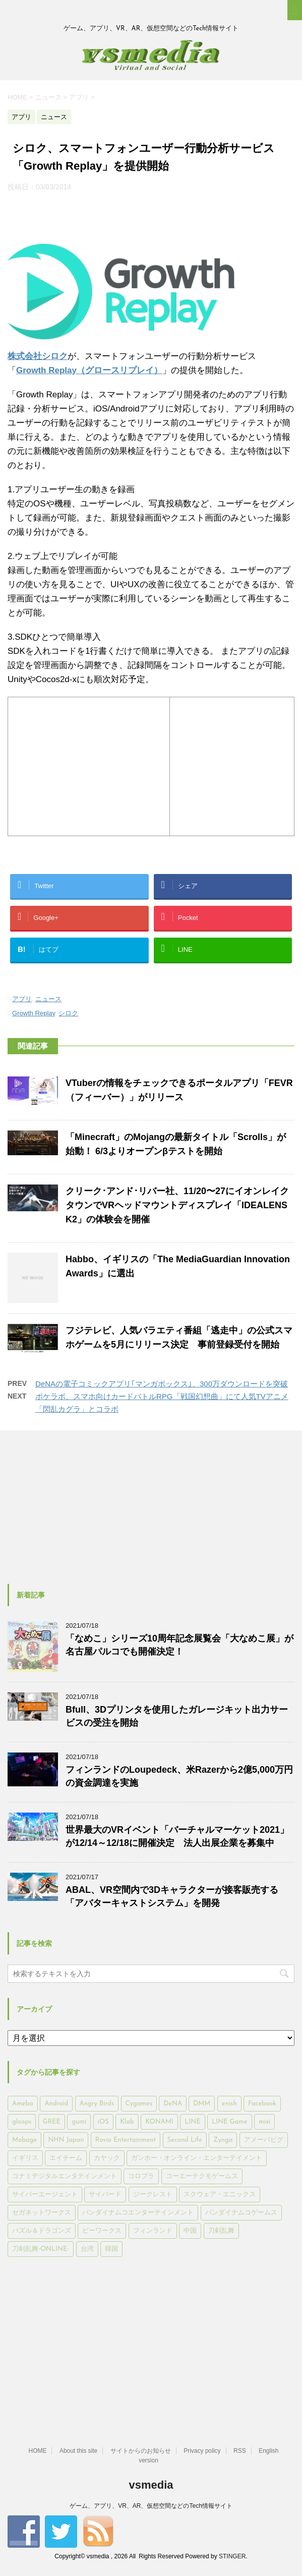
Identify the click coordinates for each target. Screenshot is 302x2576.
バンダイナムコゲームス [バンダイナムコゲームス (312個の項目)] (241, 2212)
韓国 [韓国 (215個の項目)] (111, 2249)
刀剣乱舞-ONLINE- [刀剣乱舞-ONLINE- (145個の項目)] (40, 2249)
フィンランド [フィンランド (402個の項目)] (152, 2231)
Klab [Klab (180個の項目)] (127, 2122)
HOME (37, 2450)
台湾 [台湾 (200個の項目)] (87, 2249)
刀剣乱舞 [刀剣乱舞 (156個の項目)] (221, 2231)
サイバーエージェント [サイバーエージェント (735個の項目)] (45, 2194)
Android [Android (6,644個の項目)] (56, 2103)
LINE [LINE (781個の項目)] (192, 2122)
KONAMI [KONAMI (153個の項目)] (159, 2122)
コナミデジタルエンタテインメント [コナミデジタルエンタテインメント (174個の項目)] (64, 2176)
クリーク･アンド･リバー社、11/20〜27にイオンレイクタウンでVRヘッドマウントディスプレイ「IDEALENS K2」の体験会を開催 (177, 1205)
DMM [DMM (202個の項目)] (201, 2103)
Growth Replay (33, 1013)
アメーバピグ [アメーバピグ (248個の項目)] (263, 2140)
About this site (78, 2450)
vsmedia (151, 2485)
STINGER (232, 2556)
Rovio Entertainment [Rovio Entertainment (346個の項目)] (125, 2140)
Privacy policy (202, 2450)
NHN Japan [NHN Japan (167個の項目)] (66, 2140)
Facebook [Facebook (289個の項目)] (262, 2103)
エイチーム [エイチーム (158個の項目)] (65, 2158)
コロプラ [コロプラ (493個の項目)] (141, 2176)
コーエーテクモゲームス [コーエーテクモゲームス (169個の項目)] (202, 2176)
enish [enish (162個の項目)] (229, 2103)
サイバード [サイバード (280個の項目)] (105, 2194)
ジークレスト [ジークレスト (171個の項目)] (152, 2194)
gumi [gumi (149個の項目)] (79, 2122)
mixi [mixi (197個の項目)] (264, 2122)
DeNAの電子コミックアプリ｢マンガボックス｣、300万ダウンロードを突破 (161, 1383)
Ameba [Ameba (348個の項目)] (22, 2103)
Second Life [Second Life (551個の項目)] (184, 2140)
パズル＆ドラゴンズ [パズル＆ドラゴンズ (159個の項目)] (41, 2231)
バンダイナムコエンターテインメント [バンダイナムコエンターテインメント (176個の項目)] (138, 2212)
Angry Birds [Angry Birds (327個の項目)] (97, 2103)
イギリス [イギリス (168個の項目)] (25, 2158)
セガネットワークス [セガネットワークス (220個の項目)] (41, 2212)
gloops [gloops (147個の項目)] (21, 2122)
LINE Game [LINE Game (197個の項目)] (229, 2122)
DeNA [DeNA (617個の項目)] (172, 2103)
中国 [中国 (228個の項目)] (190, 2231)
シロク (68, 1013)
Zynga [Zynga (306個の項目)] (222, 2140)
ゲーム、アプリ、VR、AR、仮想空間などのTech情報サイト (151, 2505)
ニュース (48, 999)
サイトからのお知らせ (140, 2450)
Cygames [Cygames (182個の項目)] (139, 2103)
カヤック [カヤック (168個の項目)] (107, 2158)
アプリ (22, 999)
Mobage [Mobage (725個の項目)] (24, 2140)
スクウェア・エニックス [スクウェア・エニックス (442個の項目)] (220, 2194)
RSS (239, 2450)
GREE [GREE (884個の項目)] (52, 2122)
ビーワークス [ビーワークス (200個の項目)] (102, 2231)
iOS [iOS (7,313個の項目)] (103, 2122)
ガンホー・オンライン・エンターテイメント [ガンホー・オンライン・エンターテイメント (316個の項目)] (196, 2158)
